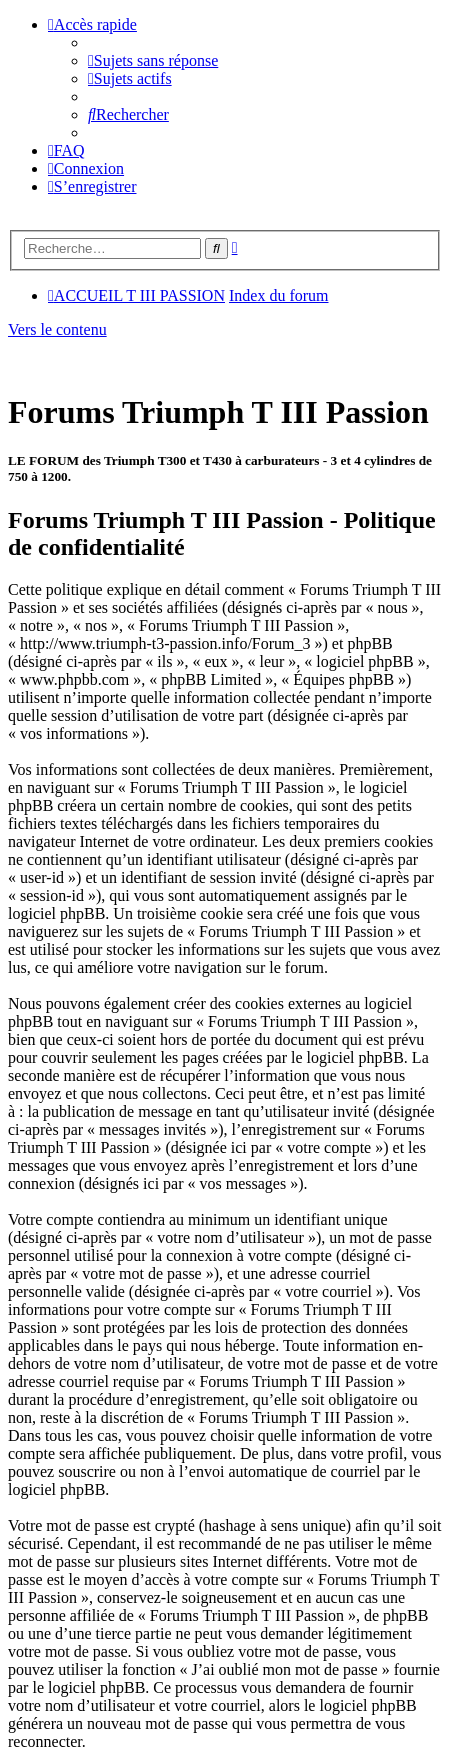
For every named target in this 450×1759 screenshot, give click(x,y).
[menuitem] (153, 60)
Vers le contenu (57, 329)
